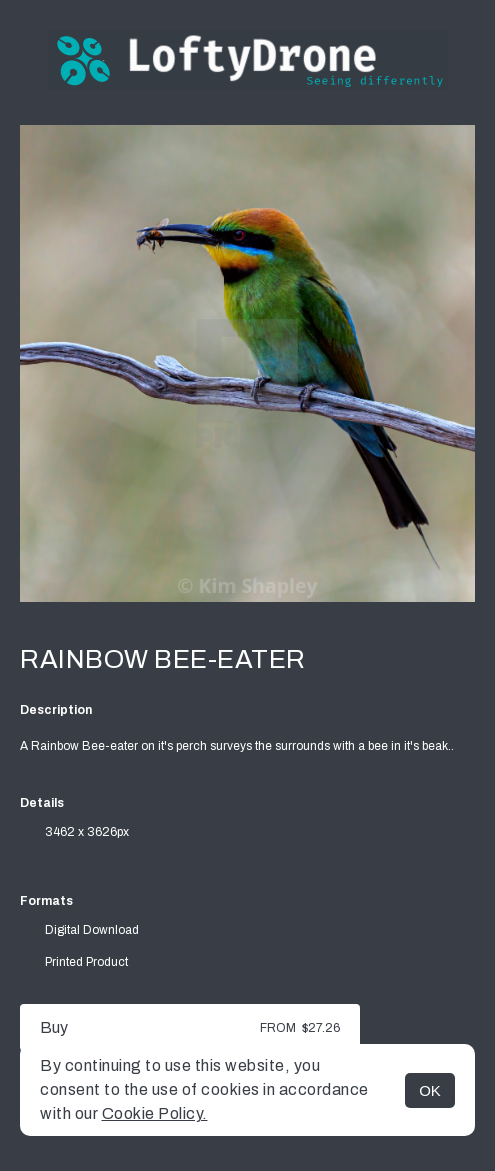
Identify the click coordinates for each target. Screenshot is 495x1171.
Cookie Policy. (155, 1113)
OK (430, 1090)
